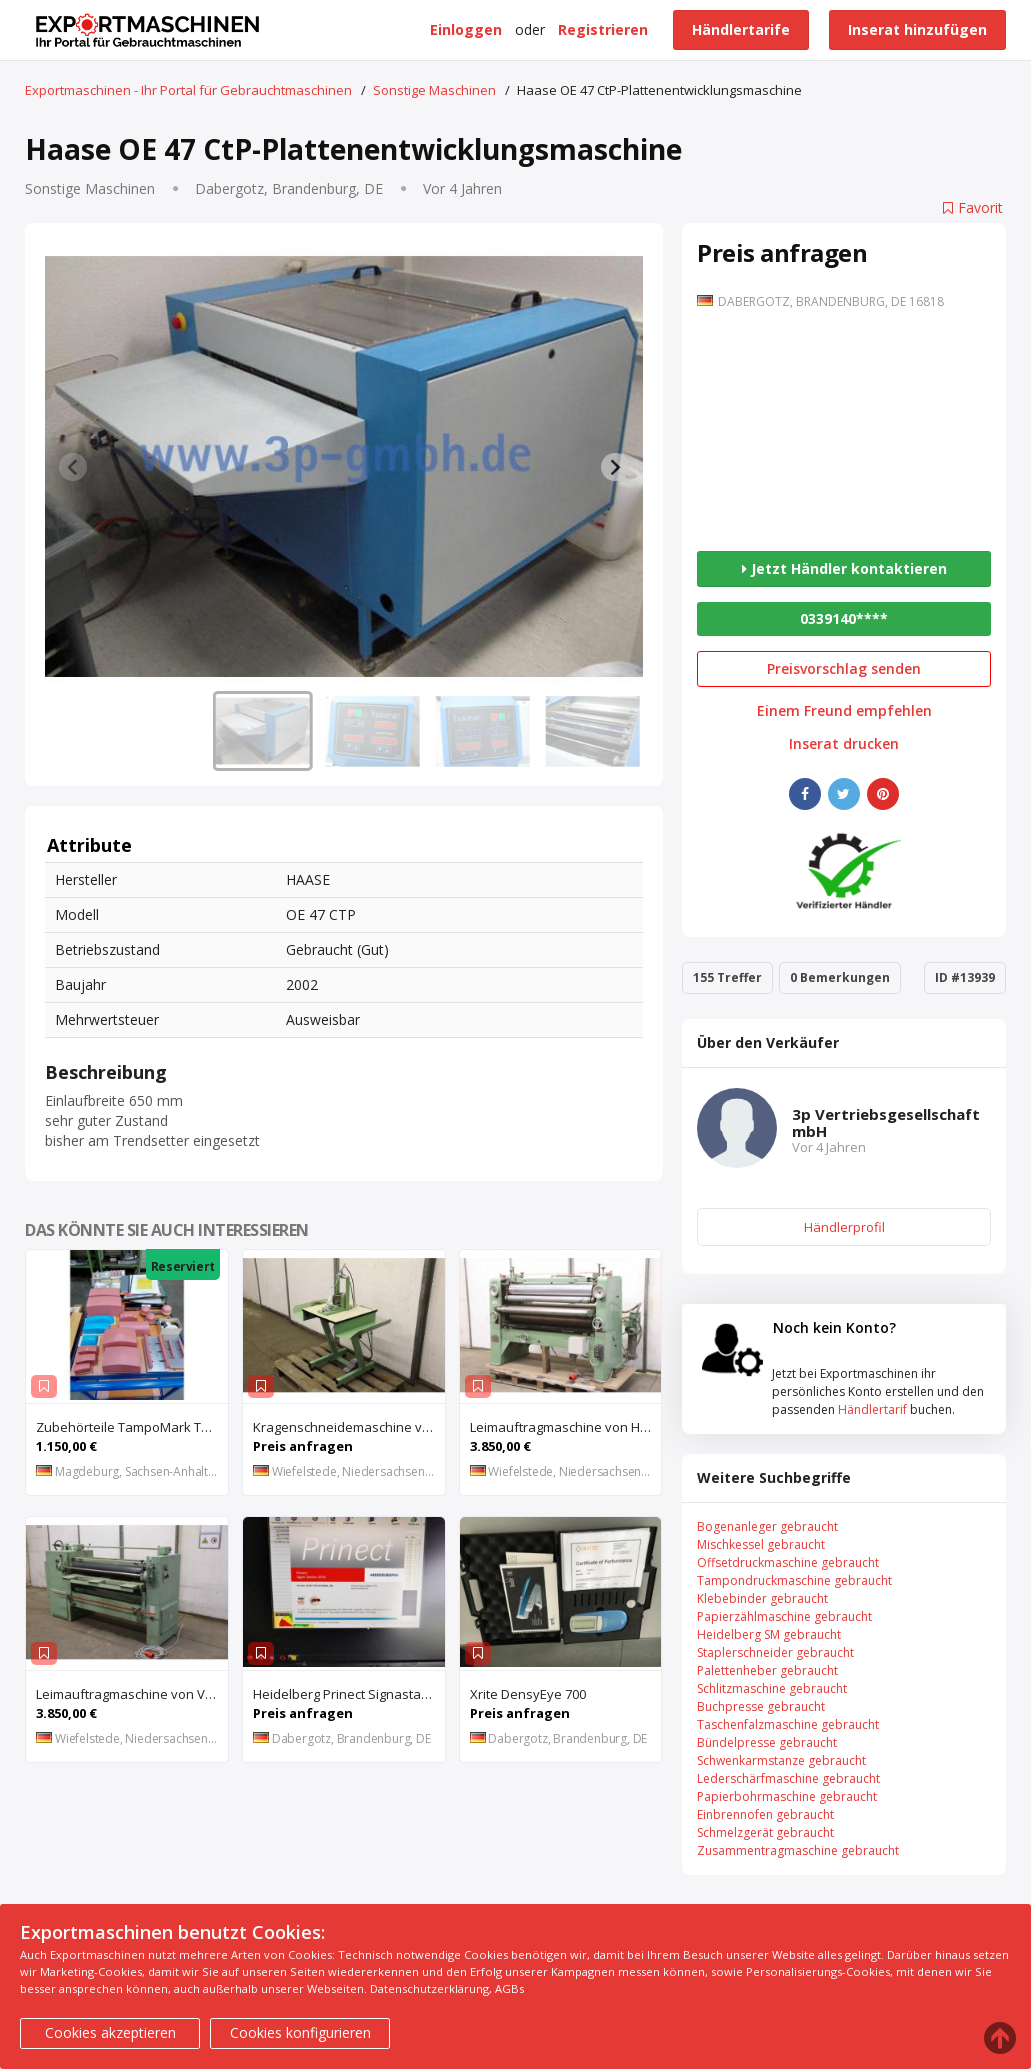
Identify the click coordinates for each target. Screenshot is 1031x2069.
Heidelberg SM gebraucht (769, 1634)
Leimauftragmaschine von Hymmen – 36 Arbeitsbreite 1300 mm (566, 1427)
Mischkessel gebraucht (761, 1544)
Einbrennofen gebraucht (765, 1814)
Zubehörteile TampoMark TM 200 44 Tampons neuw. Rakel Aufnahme (132, 1427)
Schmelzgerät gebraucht (765, 1832)
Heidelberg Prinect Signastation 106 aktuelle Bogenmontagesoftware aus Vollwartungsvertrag (349, 1694)
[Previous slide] (73, 467)
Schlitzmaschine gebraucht (772, 1688)
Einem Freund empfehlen (844, 711)
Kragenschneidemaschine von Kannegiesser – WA (349, 1427)
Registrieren (603, 29)
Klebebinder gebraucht (762, 1598)
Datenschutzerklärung (429, 1988)
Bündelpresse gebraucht (767, 1742)
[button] (263, 731)
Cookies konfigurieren (300, 2032)
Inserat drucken (844, 744)
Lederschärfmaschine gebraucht (788, 1778)
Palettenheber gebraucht (767, 1670)
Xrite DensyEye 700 (528, 1694)
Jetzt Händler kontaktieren (844, 568)
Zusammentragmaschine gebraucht (798, 1850)
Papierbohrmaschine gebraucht (787, 1796)
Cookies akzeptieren (110, 2032)
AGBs (509, 1988)
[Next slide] (615, 467)
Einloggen (466, 29)
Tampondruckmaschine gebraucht (794, 1580)
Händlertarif (872, 1409)
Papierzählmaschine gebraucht (784, 1616)
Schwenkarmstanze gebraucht (781, 1760)
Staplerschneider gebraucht (775, 1652)
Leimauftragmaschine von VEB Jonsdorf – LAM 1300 (132, 1694)
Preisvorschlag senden (844, 668)
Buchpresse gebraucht (761, 1706)
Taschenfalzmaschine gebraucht (788, 1724)
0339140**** (844, 618)
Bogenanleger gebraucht (767, 1526)
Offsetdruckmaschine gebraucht (788, 1562)
